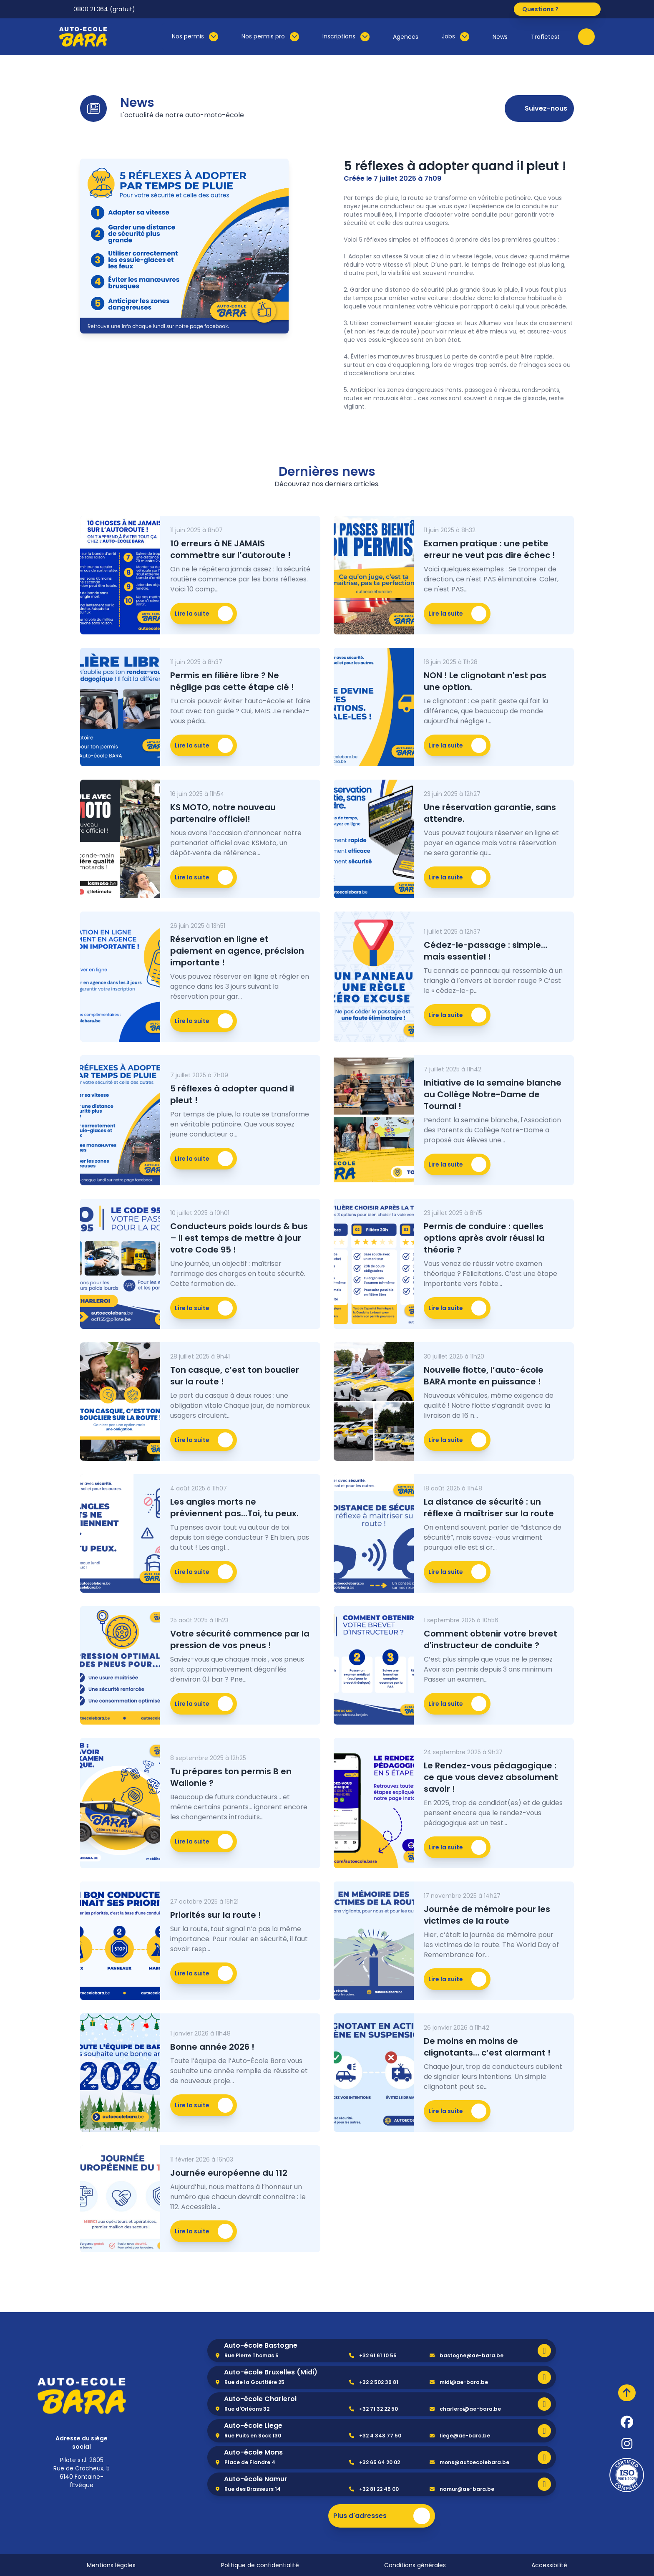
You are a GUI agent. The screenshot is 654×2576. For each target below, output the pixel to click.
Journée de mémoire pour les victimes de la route (487, 1915)
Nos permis (195, 36)
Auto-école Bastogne (260, 2345)
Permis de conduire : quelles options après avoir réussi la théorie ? (484, 1237)
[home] (82, 2395)
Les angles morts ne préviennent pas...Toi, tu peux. (234, 1507)
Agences (405, 37)
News (500, 37)
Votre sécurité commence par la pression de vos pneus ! (239, 1639)
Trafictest (545, 37)
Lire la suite (204, 613)
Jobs (455, 36)
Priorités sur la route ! (215, 1915)
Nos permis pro (270, 36)
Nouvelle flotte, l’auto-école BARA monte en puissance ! (483, 1375)
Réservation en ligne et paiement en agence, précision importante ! (237, 950)
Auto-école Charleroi (260, 2399)
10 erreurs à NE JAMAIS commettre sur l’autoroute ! (230, 549)
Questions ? (559, 9)
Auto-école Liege (253, 2425)
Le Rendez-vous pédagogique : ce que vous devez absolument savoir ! (491, 1777)
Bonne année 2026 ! (212, 2047)
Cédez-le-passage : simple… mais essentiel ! (485, 950)
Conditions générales (415, 2565)
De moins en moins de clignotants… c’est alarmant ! (487, 2046)
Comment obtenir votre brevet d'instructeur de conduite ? (490, 1639)
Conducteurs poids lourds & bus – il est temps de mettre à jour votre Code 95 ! (239, 1237)
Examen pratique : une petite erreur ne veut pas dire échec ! (489, 549)
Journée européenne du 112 (228, 2173)
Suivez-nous (539, 109)
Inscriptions (346, 36)
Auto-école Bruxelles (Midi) (270, 2372)
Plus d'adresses (381, 2516)
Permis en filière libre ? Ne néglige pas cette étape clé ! (232, 681)
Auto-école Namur (255, 2479)
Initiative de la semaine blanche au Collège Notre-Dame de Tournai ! (492, 1094)
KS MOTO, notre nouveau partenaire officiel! (223, 813)
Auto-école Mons (253, 2452)
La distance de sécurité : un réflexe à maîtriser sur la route (489, 1507)
